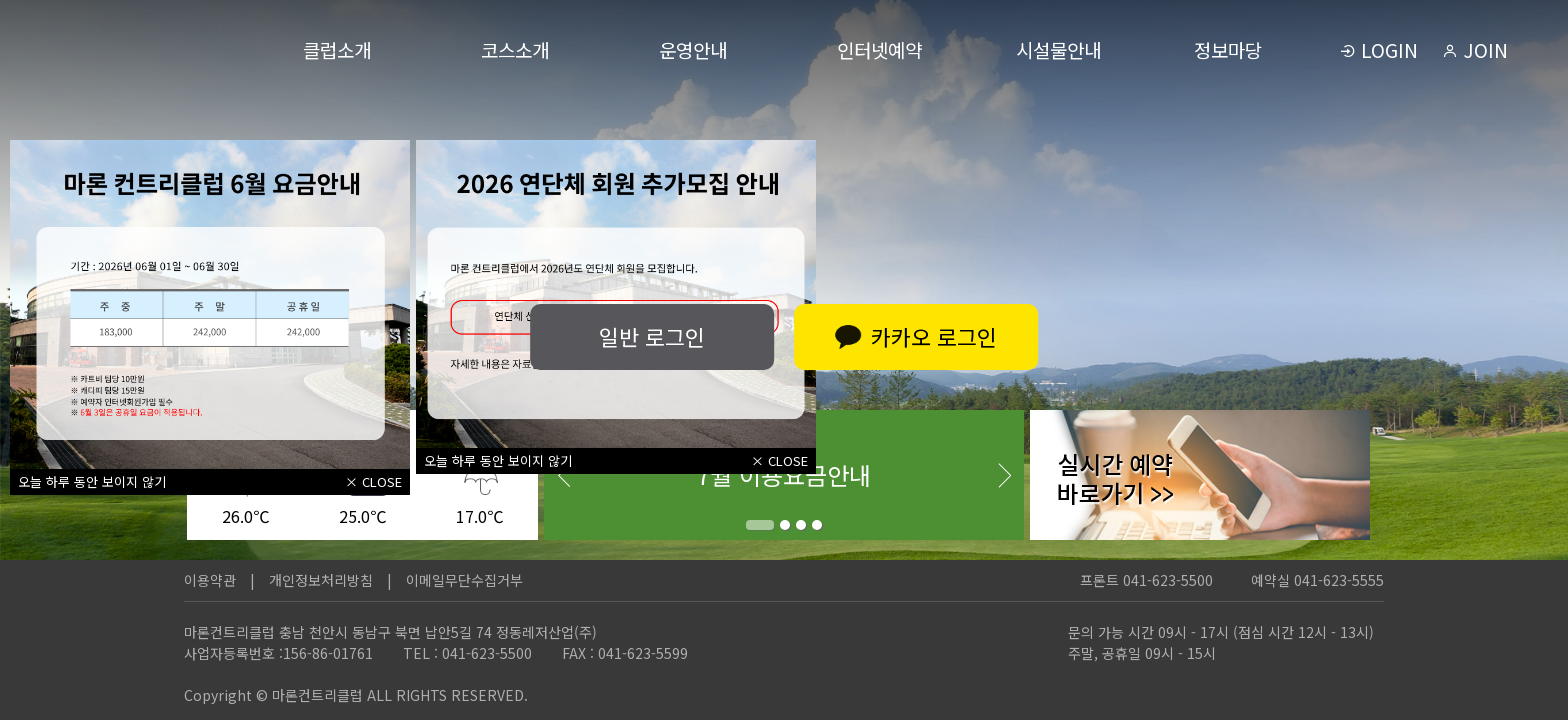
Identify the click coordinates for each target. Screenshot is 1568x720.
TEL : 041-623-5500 (467, 653)
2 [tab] (785, 525)
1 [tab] (760, 525)
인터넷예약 (879, 49)
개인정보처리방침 (321, 580)
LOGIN (1379, 49)
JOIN (1475, 49)
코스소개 (515, 49)
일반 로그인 (649, 336)
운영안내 (693, 49)
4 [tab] (817, 525)
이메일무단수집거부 (464, 580)
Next (1004, 475)
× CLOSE (373, 481)
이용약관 (210, 580)
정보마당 (1228, 49)
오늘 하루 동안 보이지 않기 (92, 481)
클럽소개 (337, 49)
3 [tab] (801, 525)
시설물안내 (1058, 49)
